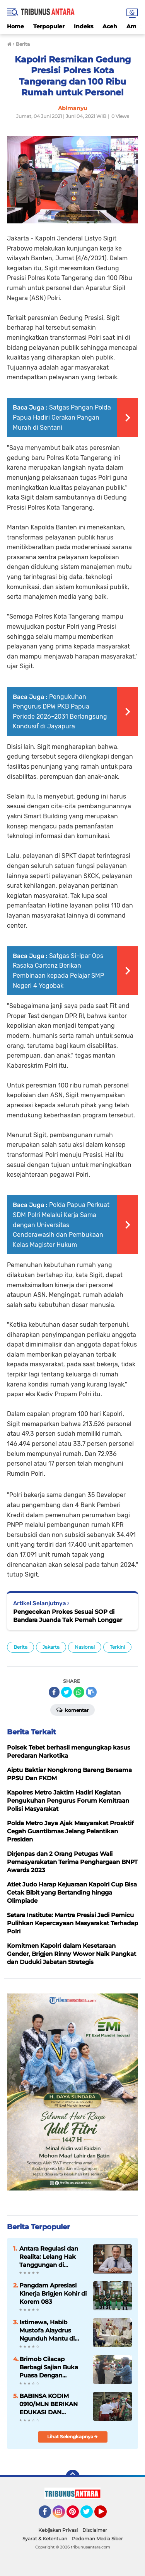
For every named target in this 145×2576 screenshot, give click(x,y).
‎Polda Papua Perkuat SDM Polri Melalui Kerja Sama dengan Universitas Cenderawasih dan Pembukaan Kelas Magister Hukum (61, 1224)
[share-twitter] (66, 1692)
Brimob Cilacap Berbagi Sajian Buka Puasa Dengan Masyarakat (48, 2367)
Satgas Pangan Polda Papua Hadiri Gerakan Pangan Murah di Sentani (62, 417)
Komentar (72, 1709)
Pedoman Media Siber (97, 2538)
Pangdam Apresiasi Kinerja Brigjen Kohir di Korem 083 (53, 2293)
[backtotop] (73, 2477)
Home (15, 26)
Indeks (83, 26)
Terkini (117, 1647)
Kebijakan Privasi (58, 2530)
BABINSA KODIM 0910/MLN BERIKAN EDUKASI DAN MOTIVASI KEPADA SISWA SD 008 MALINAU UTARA (48, 2404)
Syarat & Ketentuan (44, 2538)
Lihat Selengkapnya (72, 2436)
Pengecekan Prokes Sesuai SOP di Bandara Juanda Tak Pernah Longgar (67, 1615)
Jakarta (51, 1647)
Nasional (85, 1647)
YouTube (106, 2515)
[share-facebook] (54, 1692)
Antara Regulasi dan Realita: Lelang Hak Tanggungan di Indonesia (48, 2257)
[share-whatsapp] (78, 1692)
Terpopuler (49, 26)
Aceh (109, 26)
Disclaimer (94, 2530)
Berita (20, 1647)
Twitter (90, 2515)
